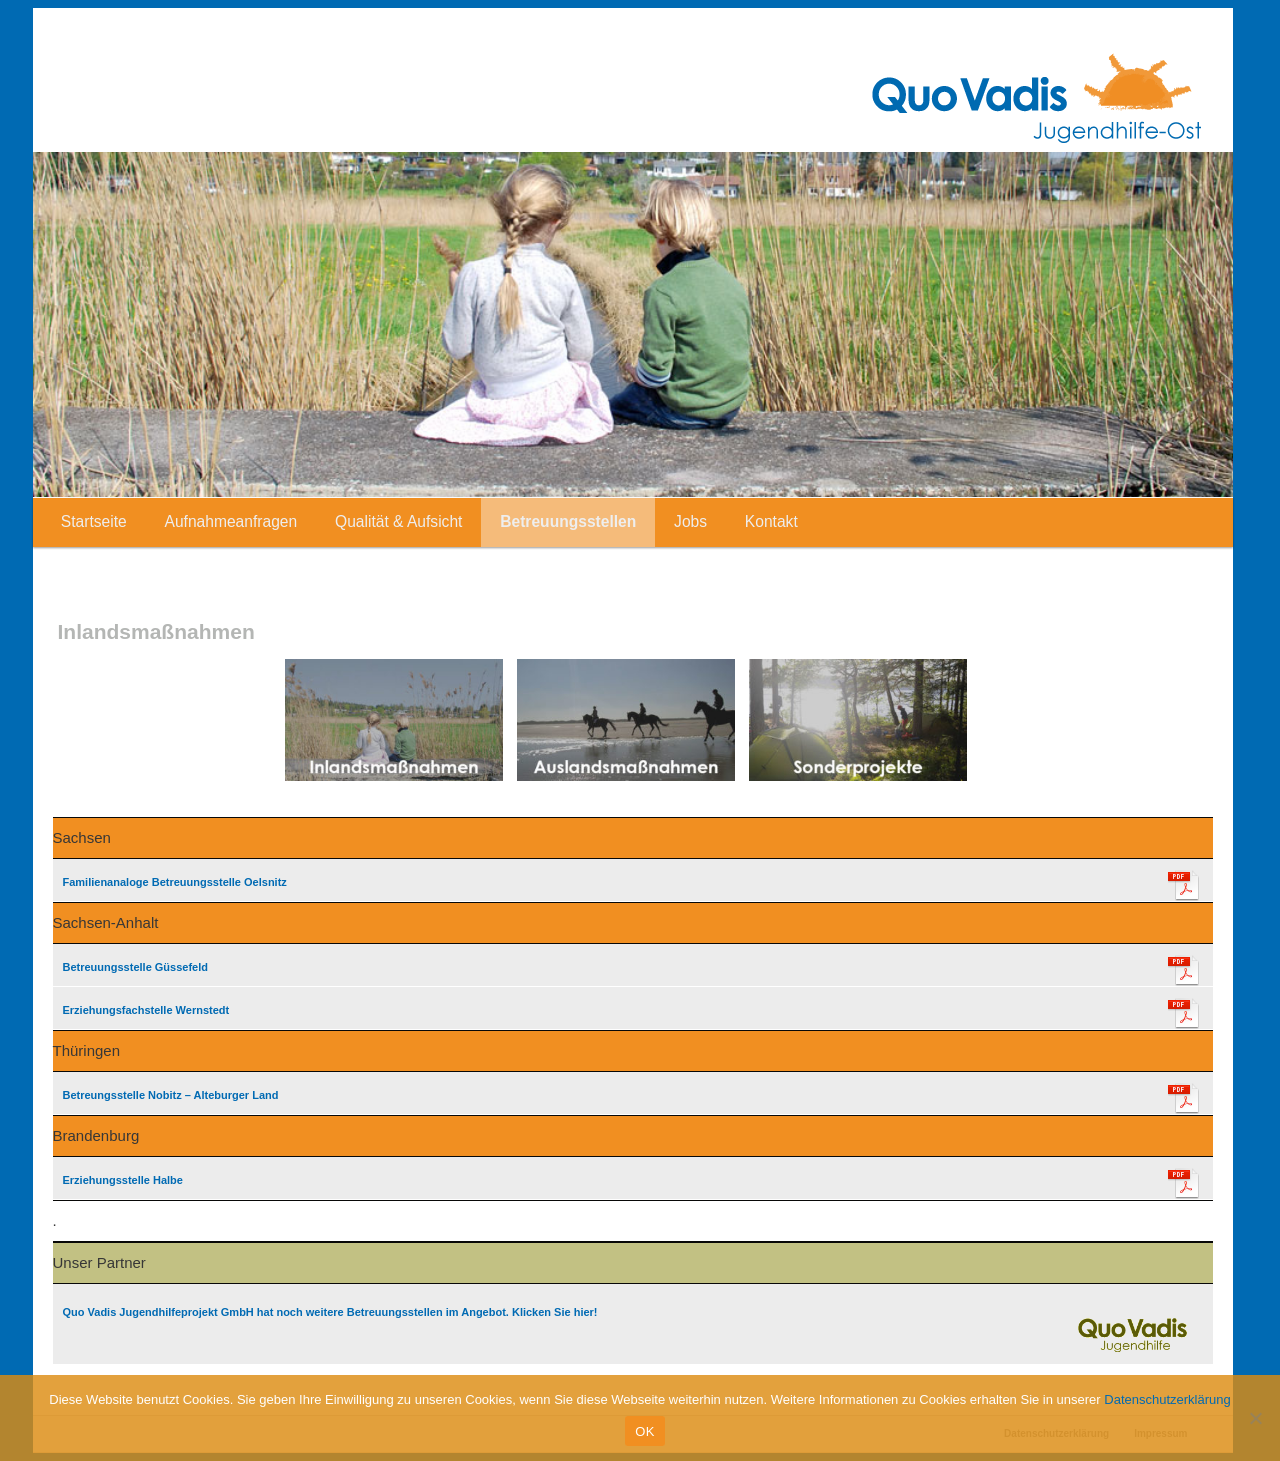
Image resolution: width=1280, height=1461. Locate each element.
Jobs (690, 521)
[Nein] (1255, 1418)
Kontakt (771, 521)
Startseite (94, 521)
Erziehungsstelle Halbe (123, 1180)
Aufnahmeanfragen (231, 521)
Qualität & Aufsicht (398, 521)
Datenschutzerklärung (1167, 1399)
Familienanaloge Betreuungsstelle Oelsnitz (175, 882)
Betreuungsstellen (568, 521)
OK (644, 1431)
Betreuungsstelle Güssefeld (136, 967)
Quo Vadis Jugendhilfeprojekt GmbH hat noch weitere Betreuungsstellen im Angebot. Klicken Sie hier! (330, 1312)
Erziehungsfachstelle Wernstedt (146, 1010)
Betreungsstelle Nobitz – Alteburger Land (171, 1095)
